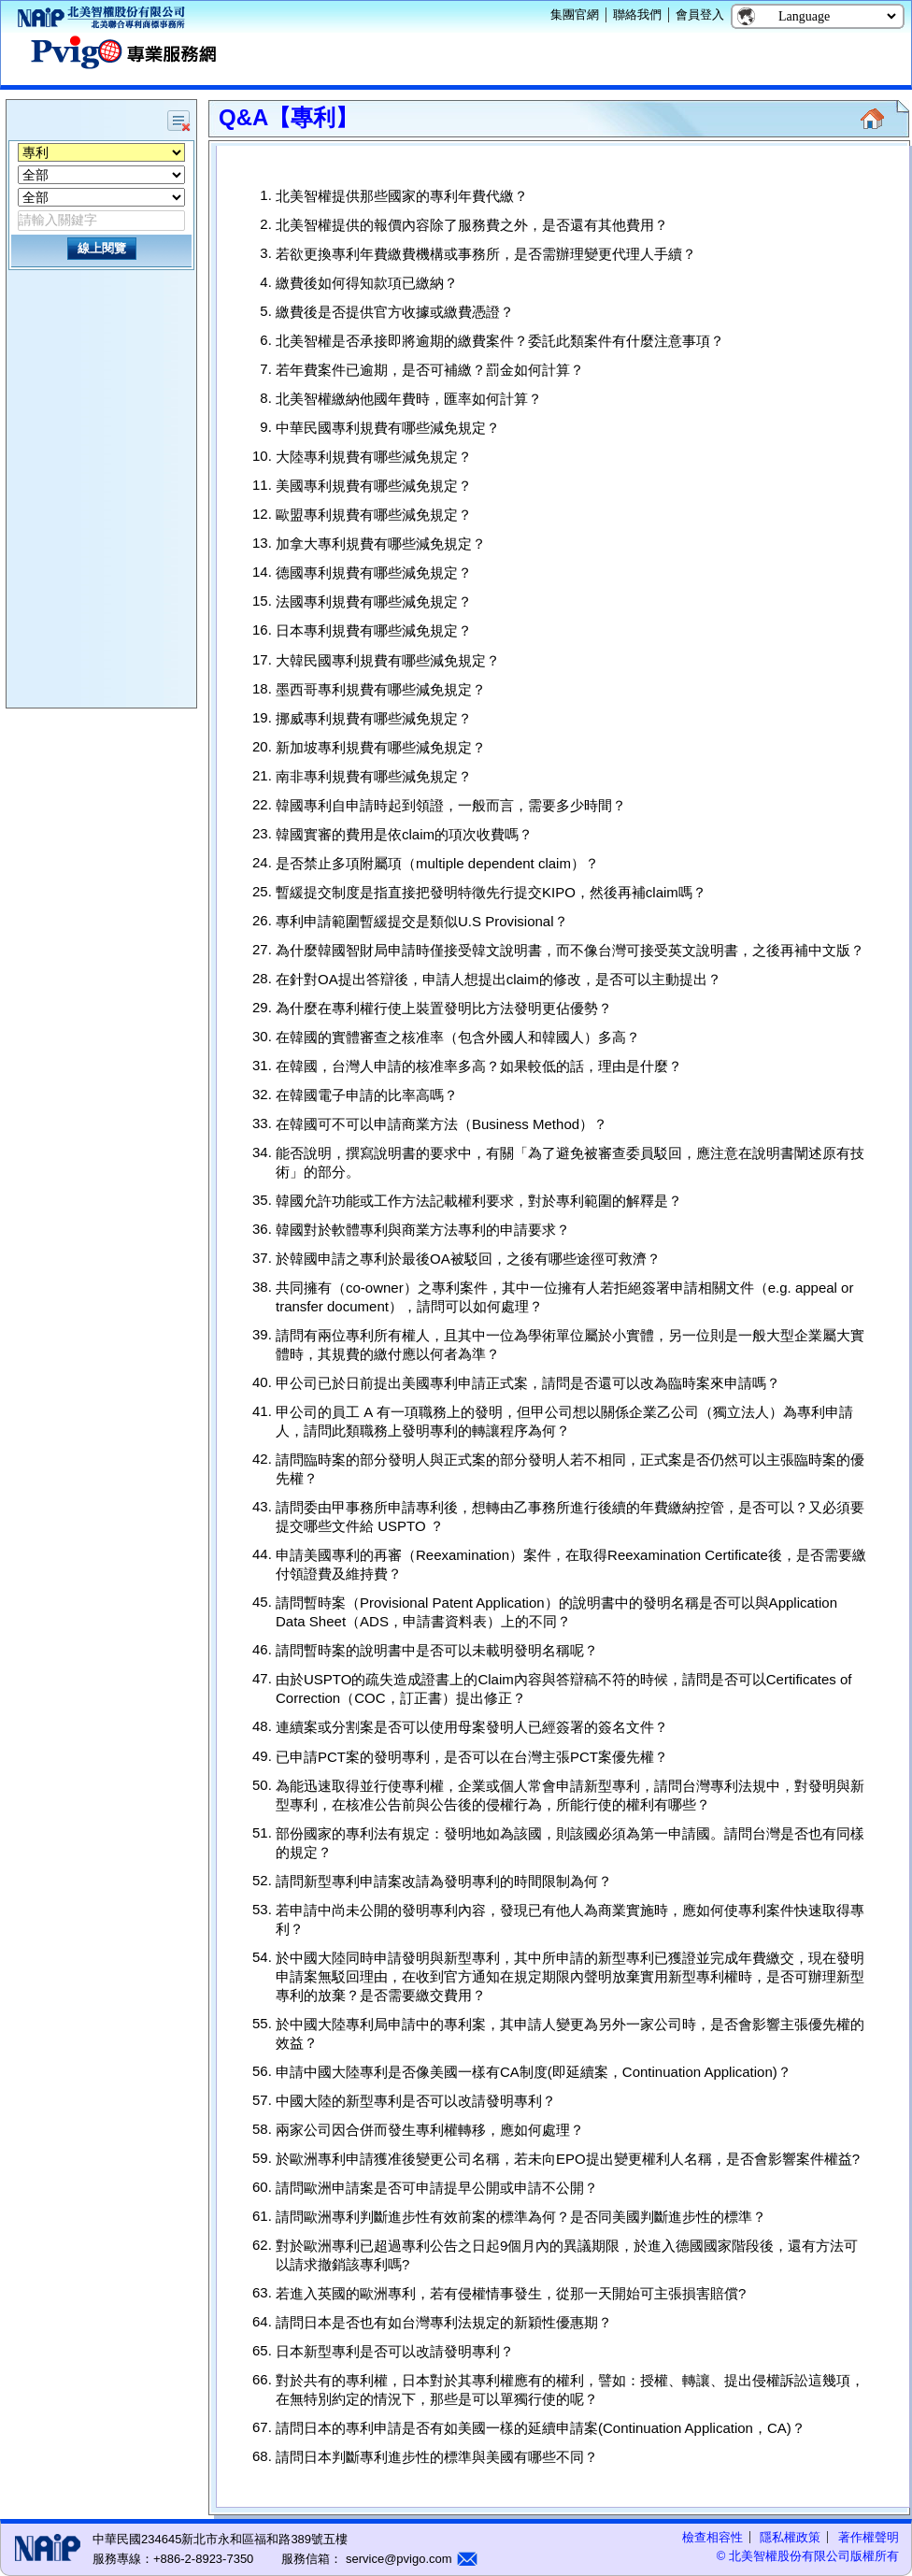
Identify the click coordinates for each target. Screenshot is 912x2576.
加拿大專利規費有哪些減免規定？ (381, 543)
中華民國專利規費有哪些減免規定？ (388, 428)
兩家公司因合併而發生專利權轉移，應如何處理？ (430, 2130)
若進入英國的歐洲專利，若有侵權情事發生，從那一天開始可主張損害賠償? (511, 2293)
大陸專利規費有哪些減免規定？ (374, 457)
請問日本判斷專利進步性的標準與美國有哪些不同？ (437, 2457)
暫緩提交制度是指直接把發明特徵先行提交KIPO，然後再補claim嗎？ (491, 892)
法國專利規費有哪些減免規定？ (374, 601)
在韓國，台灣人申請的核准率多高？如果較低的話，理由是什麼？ (479, 1066)
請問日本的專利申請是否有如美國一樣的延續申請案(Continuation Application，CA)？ (540, 2428)
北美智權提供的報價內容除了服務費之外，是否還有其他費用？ (472, 225)
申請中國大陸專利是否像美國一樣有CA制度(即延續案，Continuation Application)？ (533, 2072)
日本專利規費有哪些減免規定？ (374, 631)
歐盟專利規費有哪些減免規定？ (374, 514)
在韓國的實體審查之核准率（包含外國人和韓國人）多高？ (458, 1037)
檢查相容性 (712, 2537)
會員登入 (700, 14)
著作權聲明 (868, 2537)
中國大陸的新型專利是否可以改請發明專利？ (416, 2101)
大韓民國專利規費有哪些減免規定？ (388, 660)
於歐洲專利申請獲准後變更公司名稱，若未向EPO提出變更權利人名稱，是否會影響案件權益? (568, 2159)
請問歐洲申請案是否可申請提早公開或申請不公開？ (437, 2188)
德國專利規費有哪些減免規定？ (374, 572)
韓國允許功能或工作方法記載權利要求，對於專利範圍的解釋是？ (479, 1201)
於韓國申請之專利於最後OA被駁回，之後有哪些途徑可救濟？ (468, 1259)
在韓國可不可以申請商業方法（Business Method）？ (441, 1124)
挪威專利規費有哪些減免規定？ (374, 718)
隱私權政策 (790, 2537)
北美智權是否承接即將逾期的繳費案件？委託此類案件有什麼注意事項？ (500, 341)
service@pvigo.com (396, 2559)
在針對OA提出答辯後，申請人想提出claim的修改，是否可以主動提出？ (498, 979)
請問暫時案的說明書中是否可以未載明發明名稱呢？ (437, 1650)
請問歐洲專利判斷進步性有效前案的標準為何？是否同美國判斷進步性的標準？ (521, 2217)
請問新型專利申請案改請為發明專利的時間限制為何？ (444, 1881)
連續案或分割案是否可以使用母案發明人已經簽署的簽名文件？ (472, 1728)
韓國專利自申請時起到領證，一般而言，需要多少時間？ (451, 805)
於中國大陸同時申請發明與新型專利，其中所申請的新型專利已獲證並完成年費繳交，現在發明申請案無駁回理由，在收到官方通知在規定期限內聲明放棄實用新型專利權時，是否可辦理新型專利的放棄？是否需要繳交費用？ (570, 1976)
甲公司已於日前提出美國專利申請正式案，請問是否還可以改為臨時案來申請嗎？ (528, 1383)
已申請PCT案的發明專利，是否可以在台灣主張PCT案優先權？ (472, 1757)
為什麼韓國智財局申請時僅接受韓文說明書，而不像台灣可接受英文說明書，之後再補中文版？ (570, 950)
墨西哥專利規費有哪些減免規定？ (381, 689)
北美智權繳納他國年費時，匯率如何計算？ (409, 399)
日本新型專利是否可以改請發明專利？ (395, 2351)
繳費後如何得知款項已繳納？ (367, 283)
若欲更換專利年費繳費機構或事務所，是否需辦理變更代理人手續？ (486, 254)
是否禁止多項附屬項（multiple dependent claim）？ (437, 863)
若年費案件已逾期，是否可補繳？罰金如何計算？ (430, 370)
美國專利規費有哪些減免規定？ (374, 486)
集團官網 (574, 14)
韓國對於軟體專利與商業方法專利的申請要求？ (423, 1230)
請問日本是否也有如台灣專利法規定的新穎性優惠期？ (444, 2322)
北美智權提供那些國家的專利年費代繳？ (402, 196)
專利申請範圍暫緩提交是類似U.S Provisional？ (422, 921)
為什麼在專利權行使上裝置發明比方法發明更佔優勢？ (444, 1008)
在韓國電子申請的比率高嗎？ (367, 1095)
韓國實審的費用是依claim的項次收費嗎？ (404, 834)
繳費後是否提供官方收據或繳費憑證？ (395, 312)
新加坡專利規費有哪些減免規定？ (381, 747)
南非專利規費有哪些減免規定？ (374, 776)
